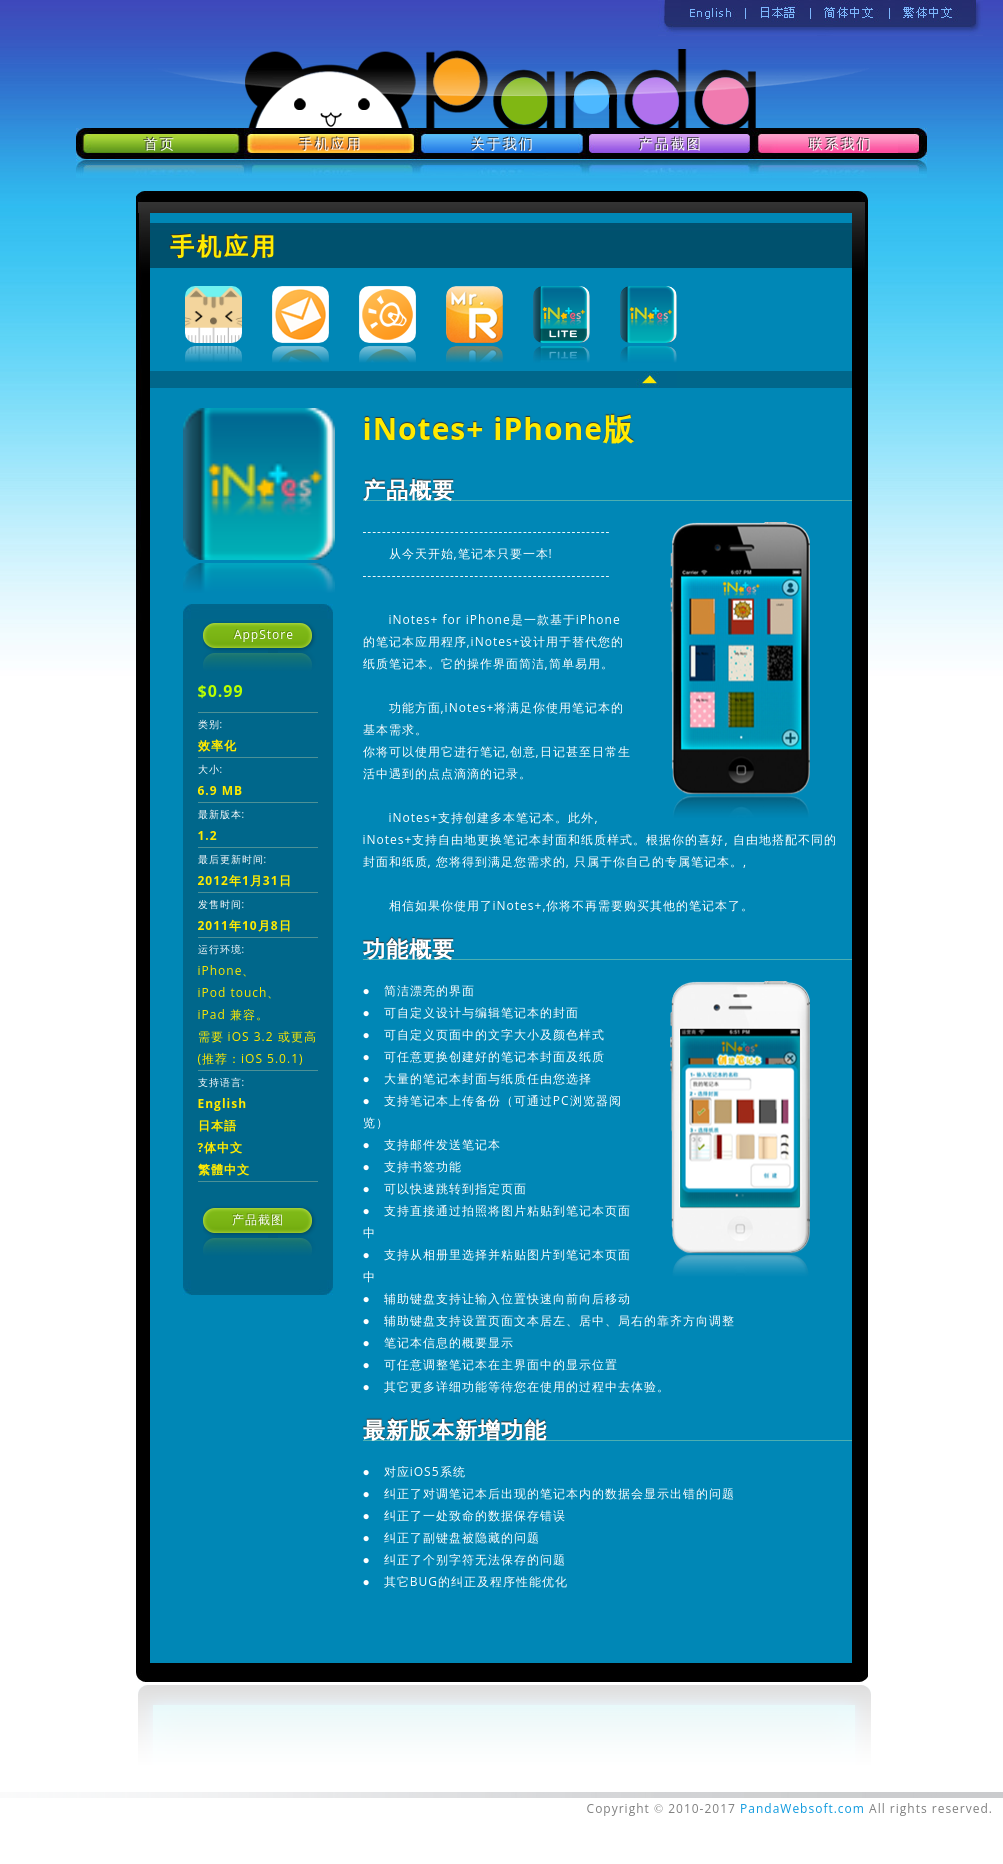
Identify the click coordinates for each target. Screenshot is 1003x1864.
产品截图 (258, 1219)
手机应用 (224, 245)
